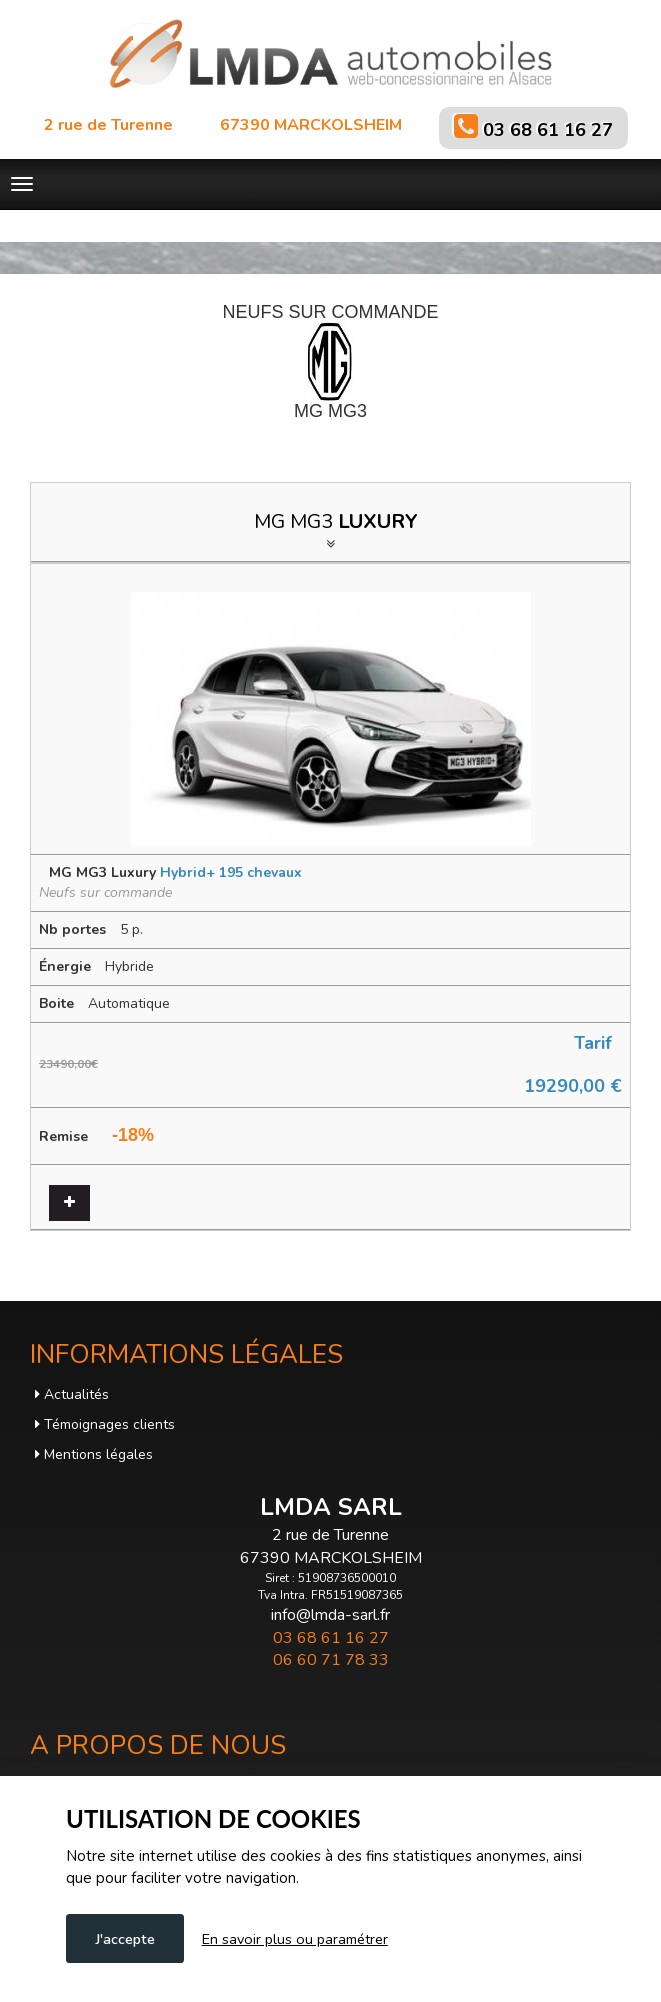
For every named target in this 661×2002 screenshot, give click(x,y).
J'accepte (125, 1939)
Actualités (72, 1394)
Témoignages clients (105, 1424)
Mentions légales (94, 1454)
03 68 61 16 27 (548, 130)
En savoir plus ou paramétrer (295, 1939)
